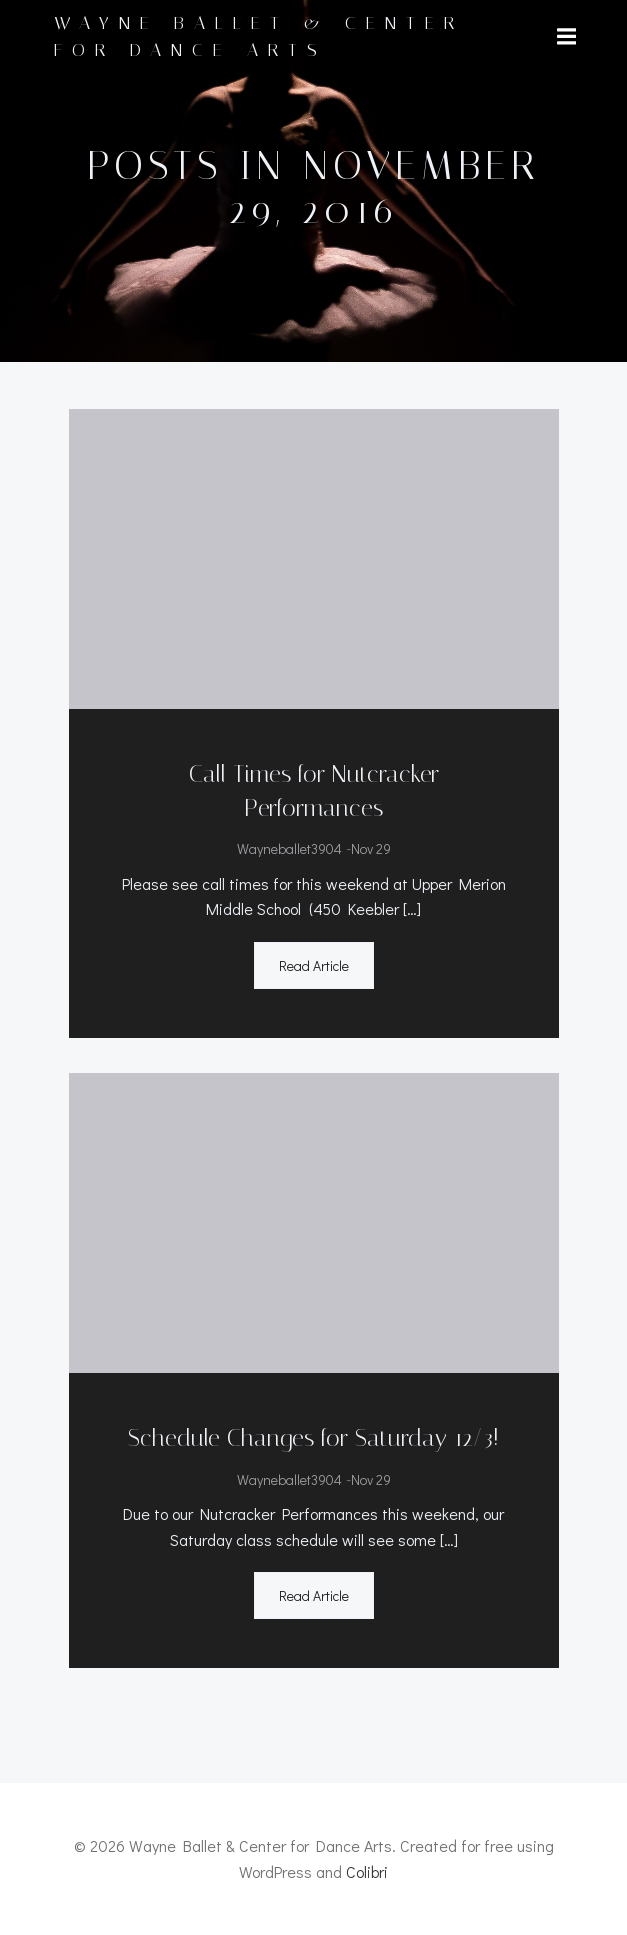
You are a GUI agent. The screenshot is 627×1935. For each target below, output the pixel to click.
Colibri (367, 1871)
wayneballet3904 (289, 848)
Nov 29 (371, 848)
